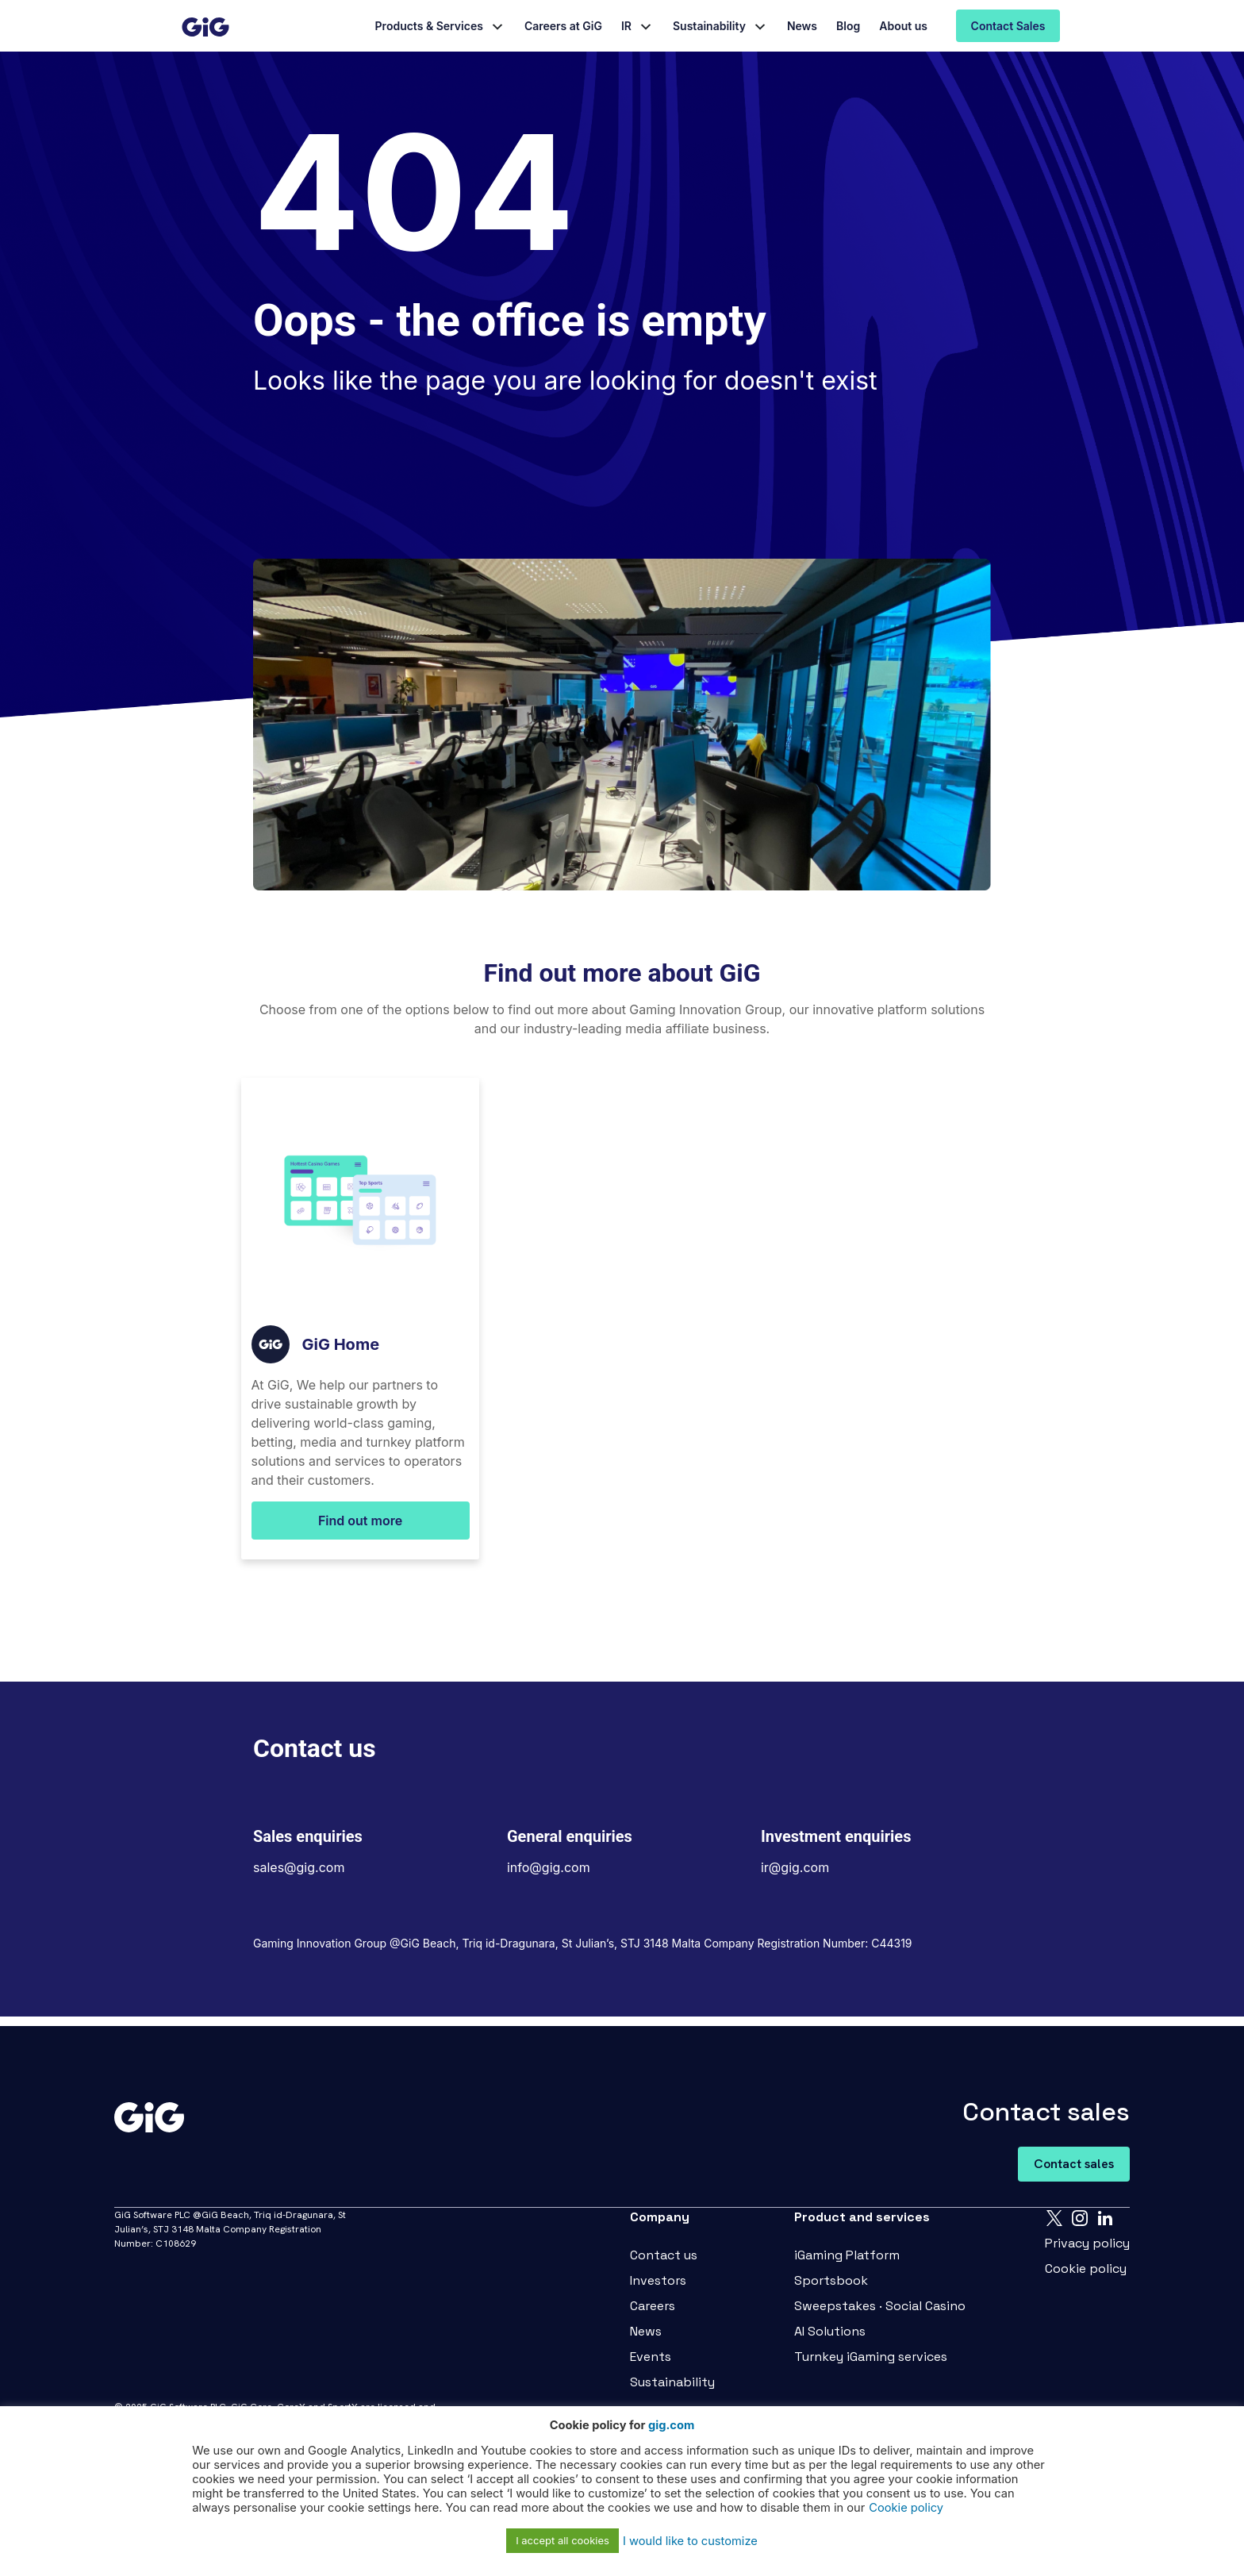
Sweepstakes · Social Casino (880, 2305)
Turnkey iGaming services (870, 2356)
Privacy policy (1087, 2243)
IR (626, 26)
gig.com (671, 2425)
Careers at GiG (563, 26)
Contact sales (1074, 2163)
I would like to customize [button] (690, 2541)
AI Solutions (830, 2331)
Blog (848, 26)
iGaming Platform (847, 2255)
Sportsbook (831, 2280)
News (802, 26)
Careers (652, 2305)
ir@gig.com (795, 1867)
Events (650, 2356)
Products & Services (429, 26)
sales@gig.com (298, 1867)
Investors (658, 2280)
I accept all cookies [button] (562, 2540)
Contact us (663, 2255)
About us (903, 26)
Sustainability (709, 26)
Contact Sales (1008, 26)
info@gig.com (548, 1867)
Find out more (360, 1520)
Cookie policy (1086, 2268)
